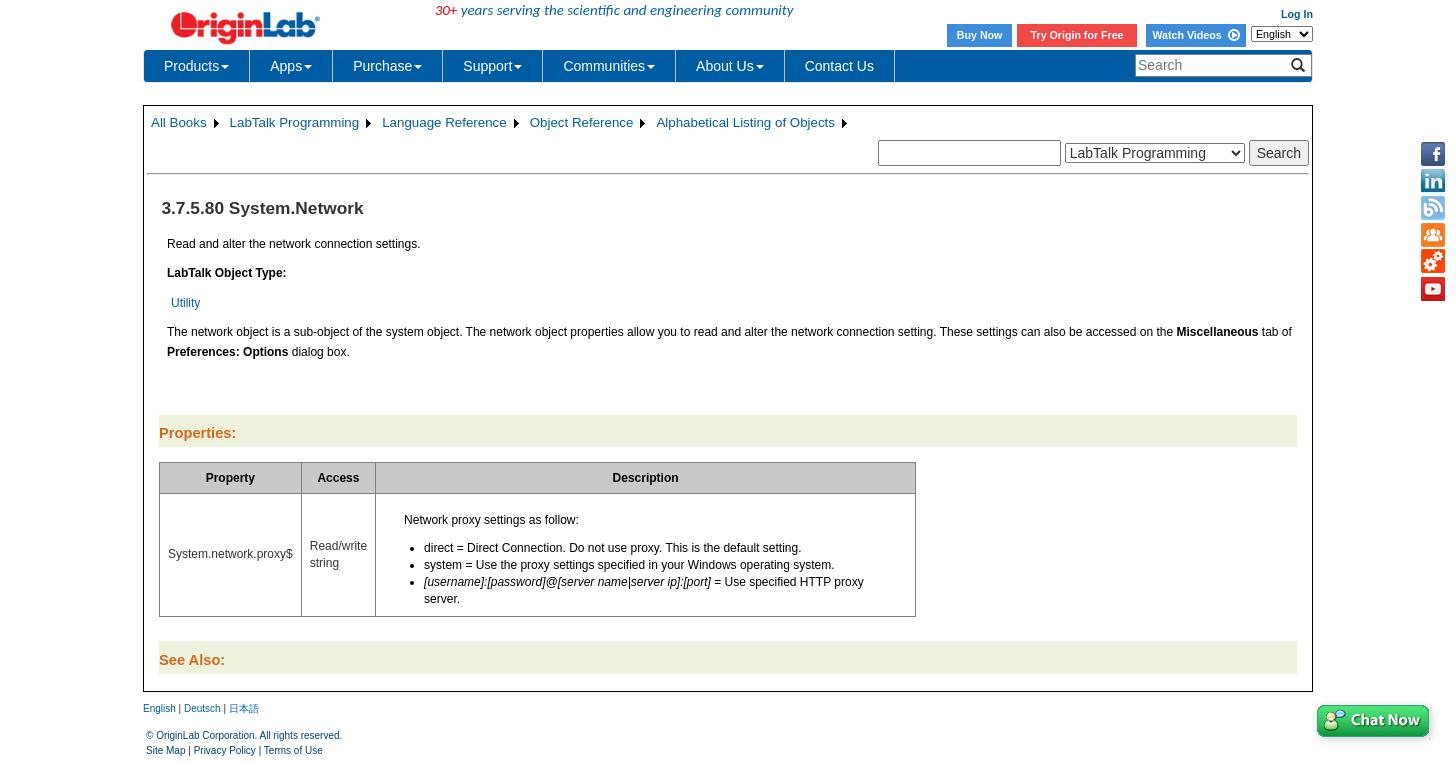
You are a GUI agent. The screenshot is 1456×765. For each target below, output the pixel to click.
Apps (291, 66)
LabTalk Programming (295, 122)
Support (492, 66)
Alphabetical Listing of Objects (745, 122)
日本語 (244, 708)
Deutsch (202, 708)
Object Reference (582, 122)
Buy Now (980, 35)
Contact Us (839, 66)
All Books (179, 122)
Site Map (165, 750)
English (159, 708)
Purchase (387, 66)
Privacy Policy (225, 750)
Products (196, 66)
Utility (185, 303)
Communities (609, 66)
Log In (1297, 14)
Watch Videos (1195, 35)
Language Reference (444, 122)
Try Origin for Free (1077, 35)
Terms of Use (293, 750)
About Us (730, 66)
